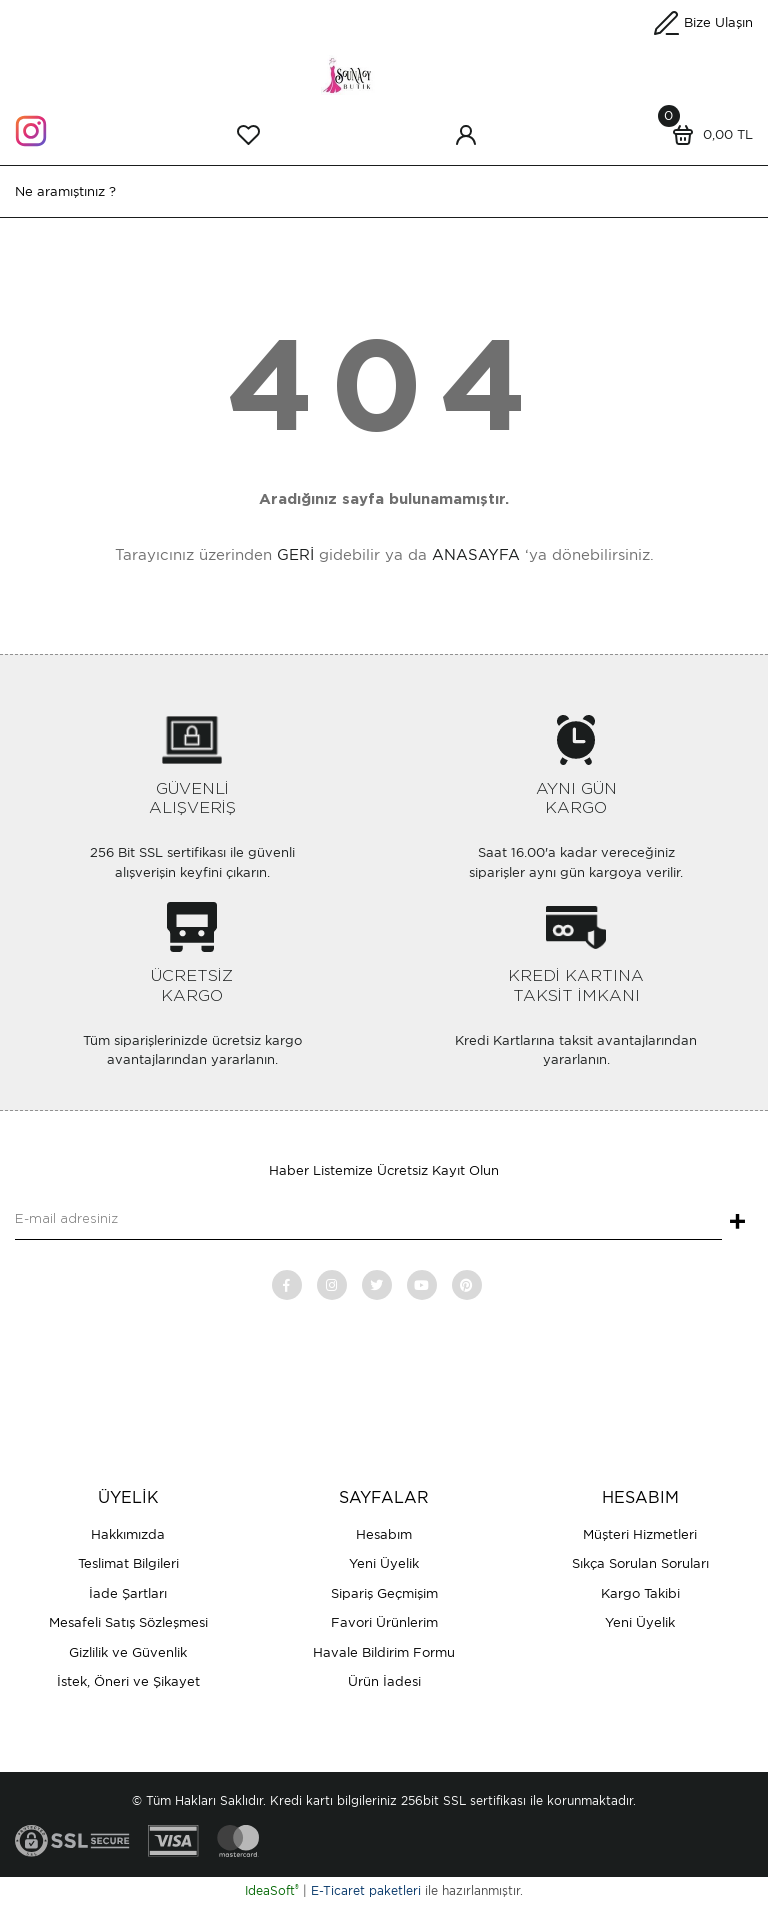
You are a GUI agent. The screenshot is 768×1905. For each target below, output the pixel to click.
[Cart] (708, 135)
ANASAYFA (476, 555)
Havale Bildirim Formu (384, 1652)
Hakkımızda (128, 1534)
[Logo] (384, 73)
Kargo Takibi (640, 1593)
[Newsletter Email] (368, 1220)
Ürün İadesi (384, 1681)
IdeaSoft (272, 1890)
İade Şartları (128, 1593)
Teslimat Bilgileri (128, 1563)
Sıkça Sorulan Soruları (640, 1563)
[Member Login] (466, 135)
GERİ (295, 555)
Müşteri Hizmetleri (640, 1534)
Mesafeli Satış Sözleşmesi (128, 1622)
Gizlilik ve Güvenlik (128, 1652)
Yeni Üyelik (384, 1563)
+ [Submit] (737, 1223)
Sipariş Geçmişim (384, 1593)
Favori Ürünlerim (384, 1622)
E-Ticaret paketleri (366, 1890)
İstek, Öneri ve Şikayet (128, 1681)
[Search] (384, 191)
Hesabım (384, 1534)
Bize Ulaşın (718, 22)
